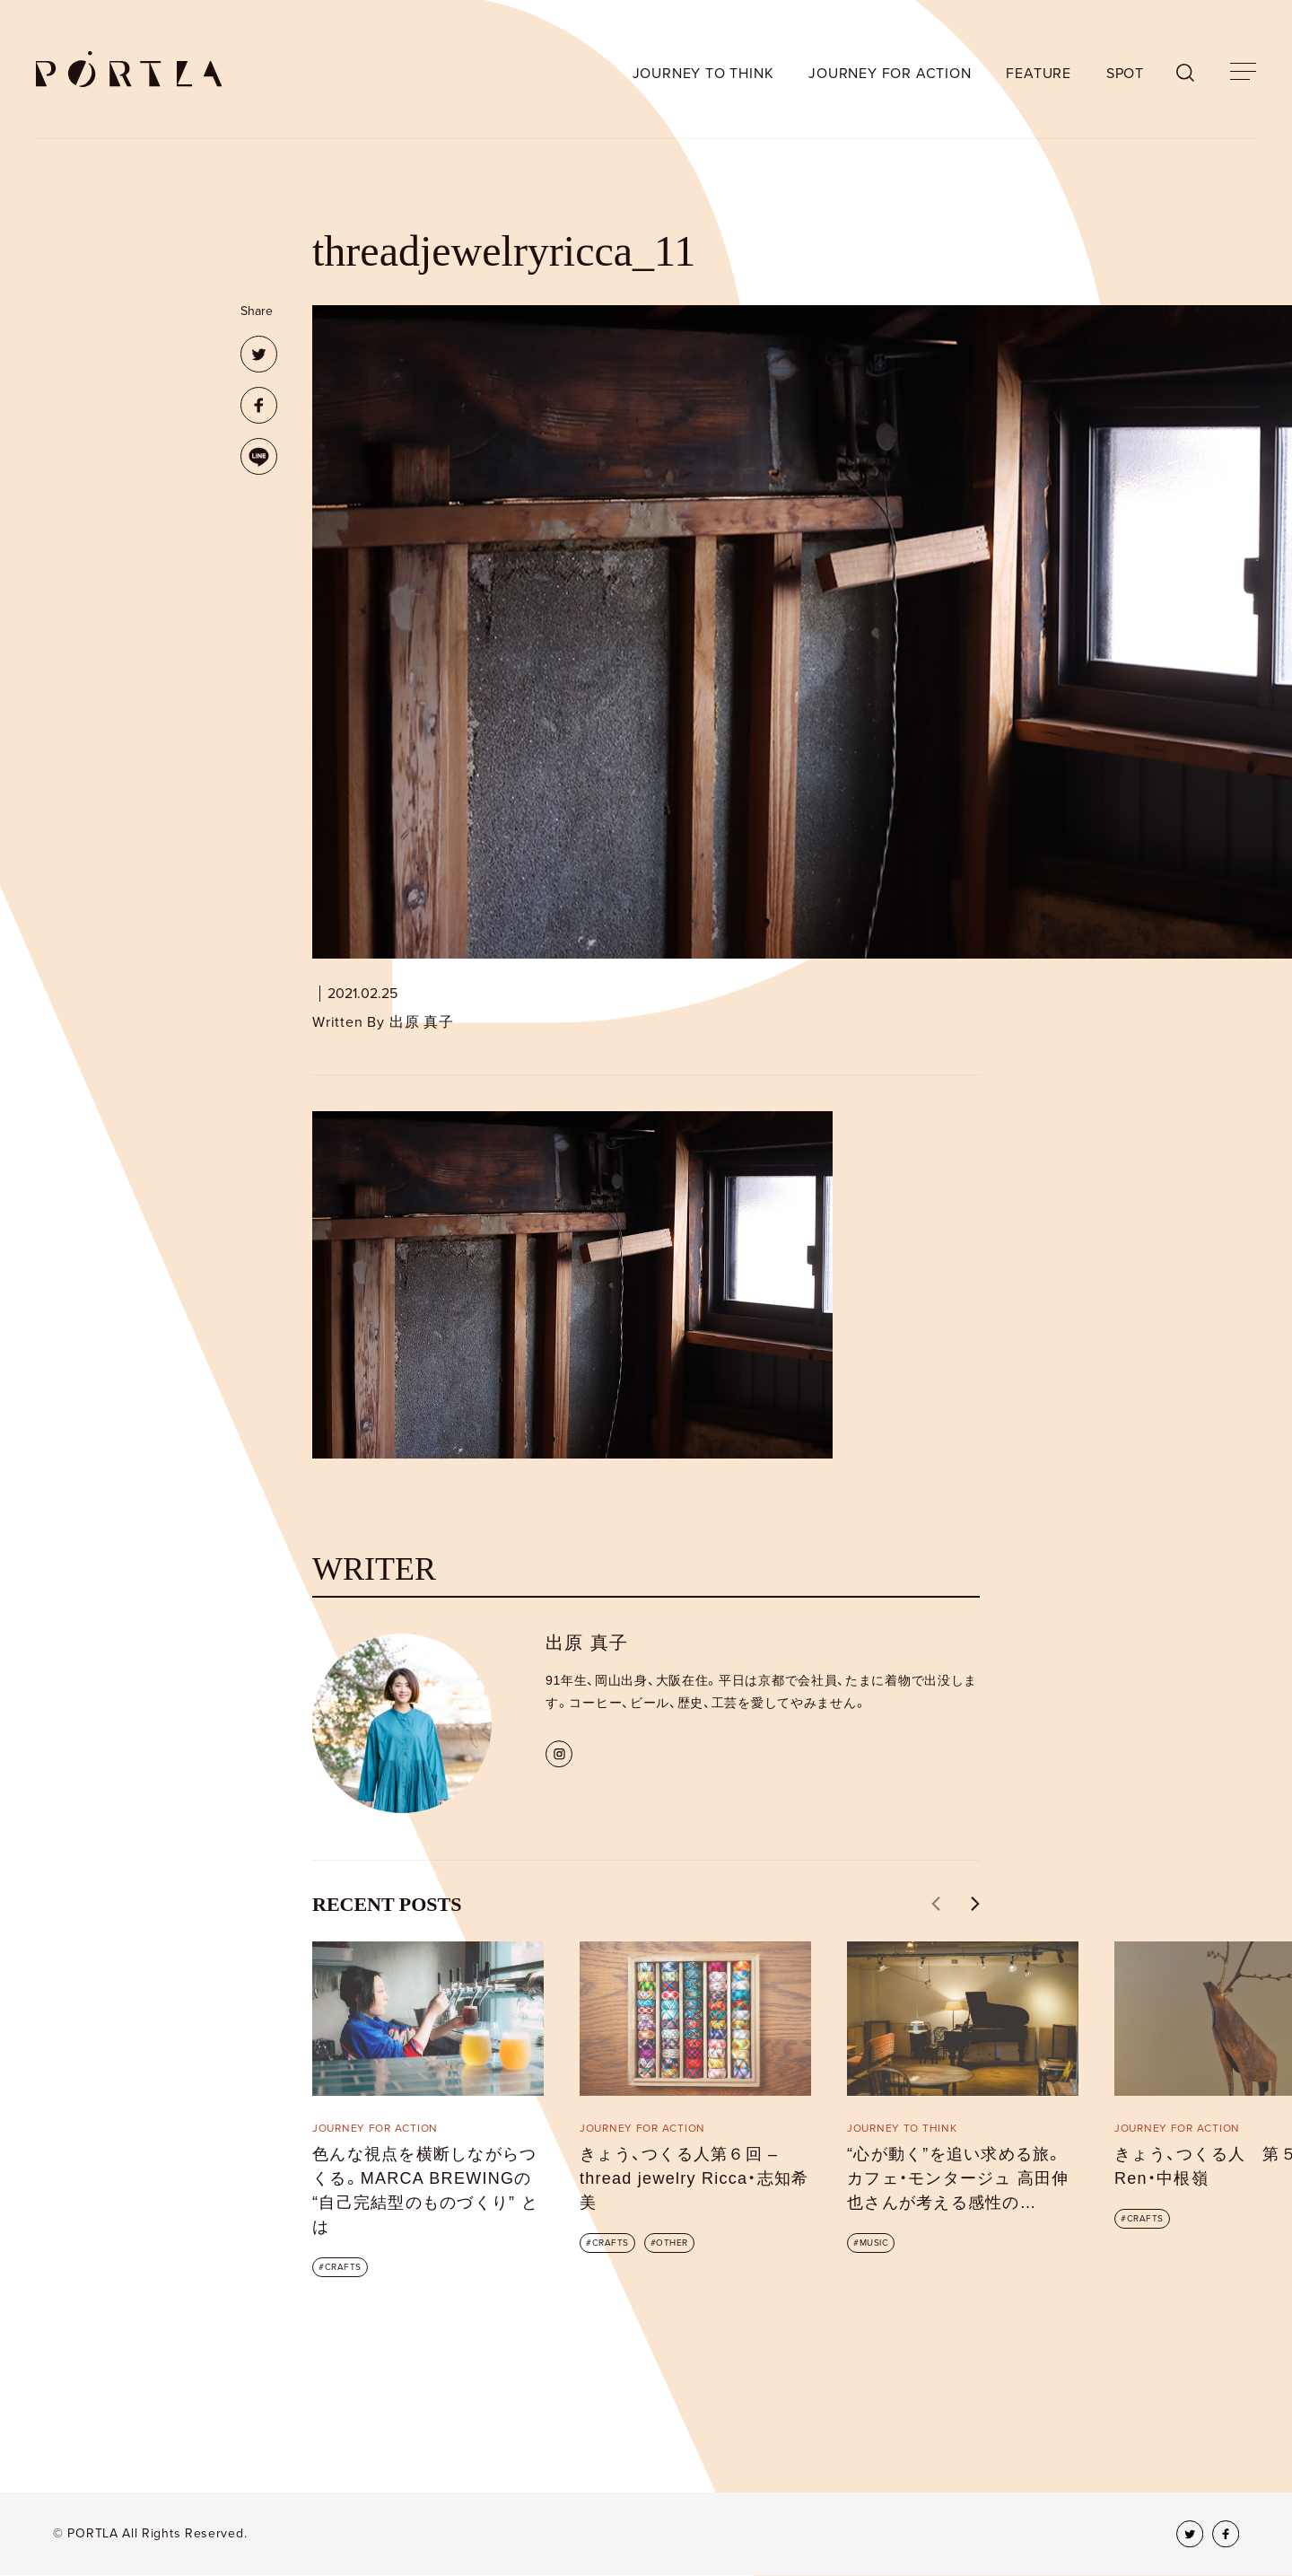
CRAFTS (343, 2267)
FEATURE (1038, 74)
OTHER (672, 2243)
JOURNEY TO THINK (703, 74)
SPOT (1125, 74)
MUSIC (874, 2243)
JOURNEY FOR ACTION (889, 74)
